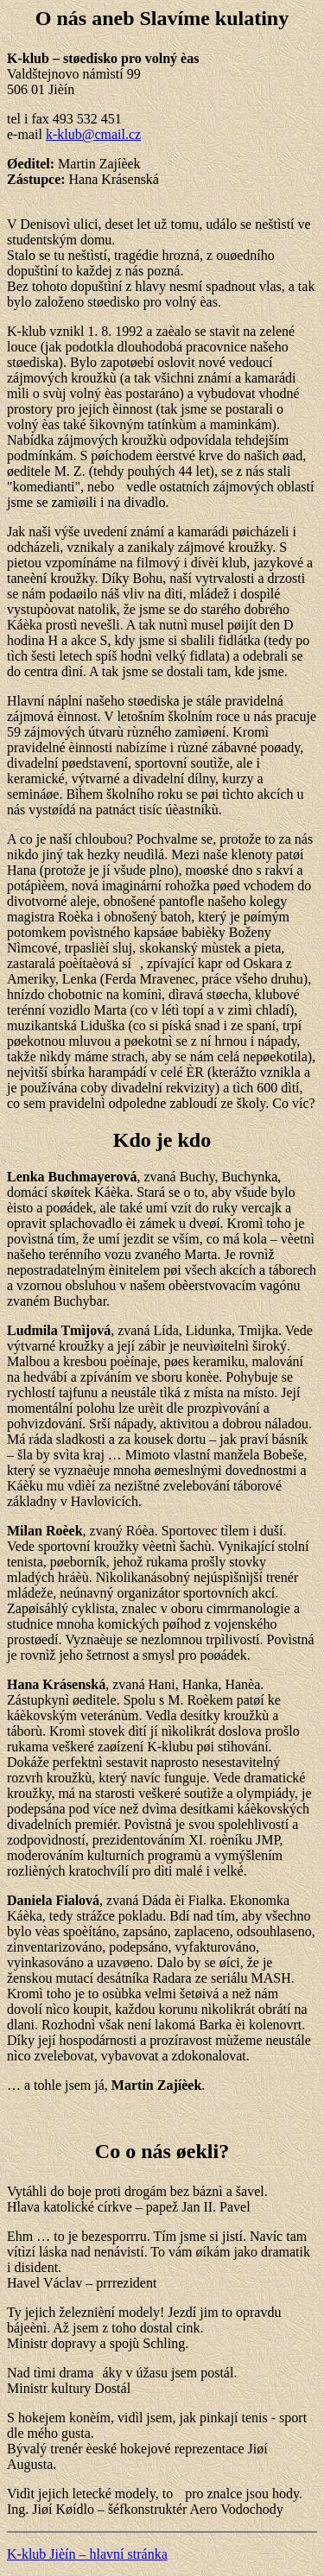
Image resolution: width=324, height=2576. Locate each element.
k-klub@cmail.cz (93, 134)
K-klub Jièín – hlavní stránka (87, 2554)
